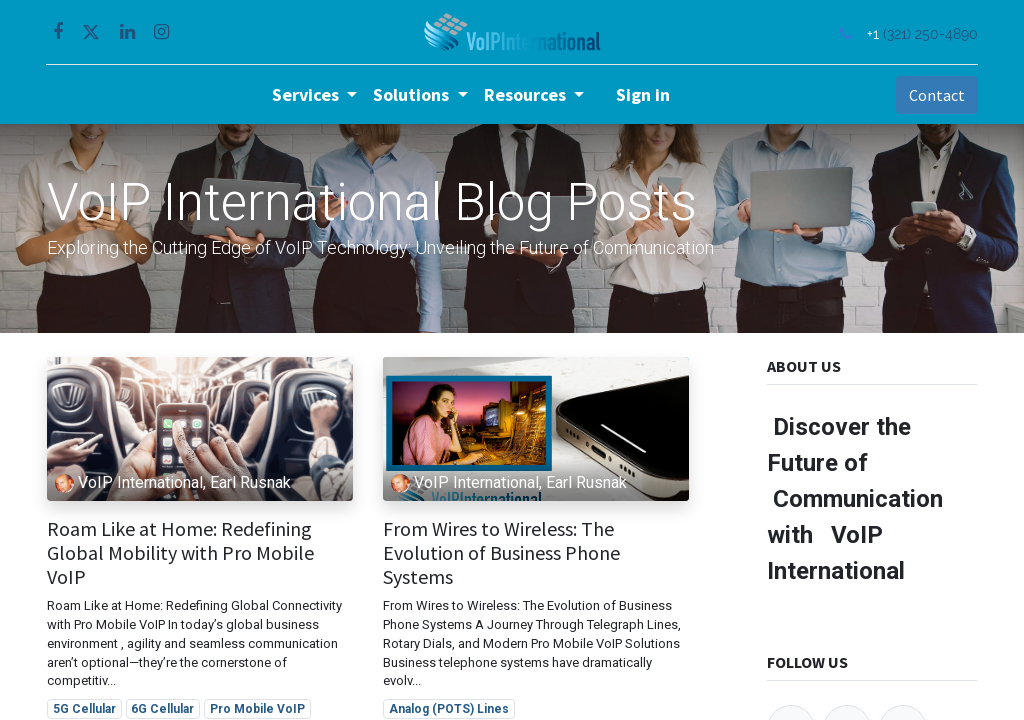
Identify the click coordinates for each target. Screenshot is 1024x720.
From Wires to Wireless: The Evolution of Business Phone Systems (501, 553)
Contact (936, 95)
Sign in (643, 94)
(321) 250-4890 (929, 33)
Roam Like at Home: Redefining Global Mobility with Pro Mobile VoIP (180, 553)
